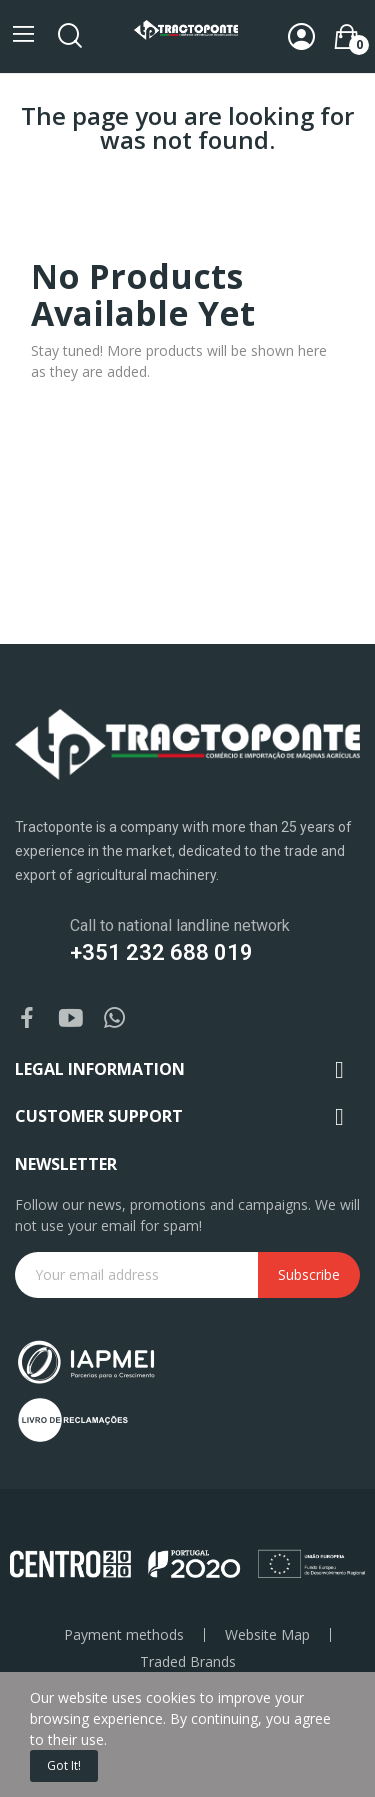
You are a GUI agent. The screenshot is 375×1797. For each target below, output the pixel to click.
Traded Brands (188, 1662)
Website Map (267, 1635)
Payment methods (124, 1635)
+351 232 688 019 (161, 952)
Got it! (64, 1765)
